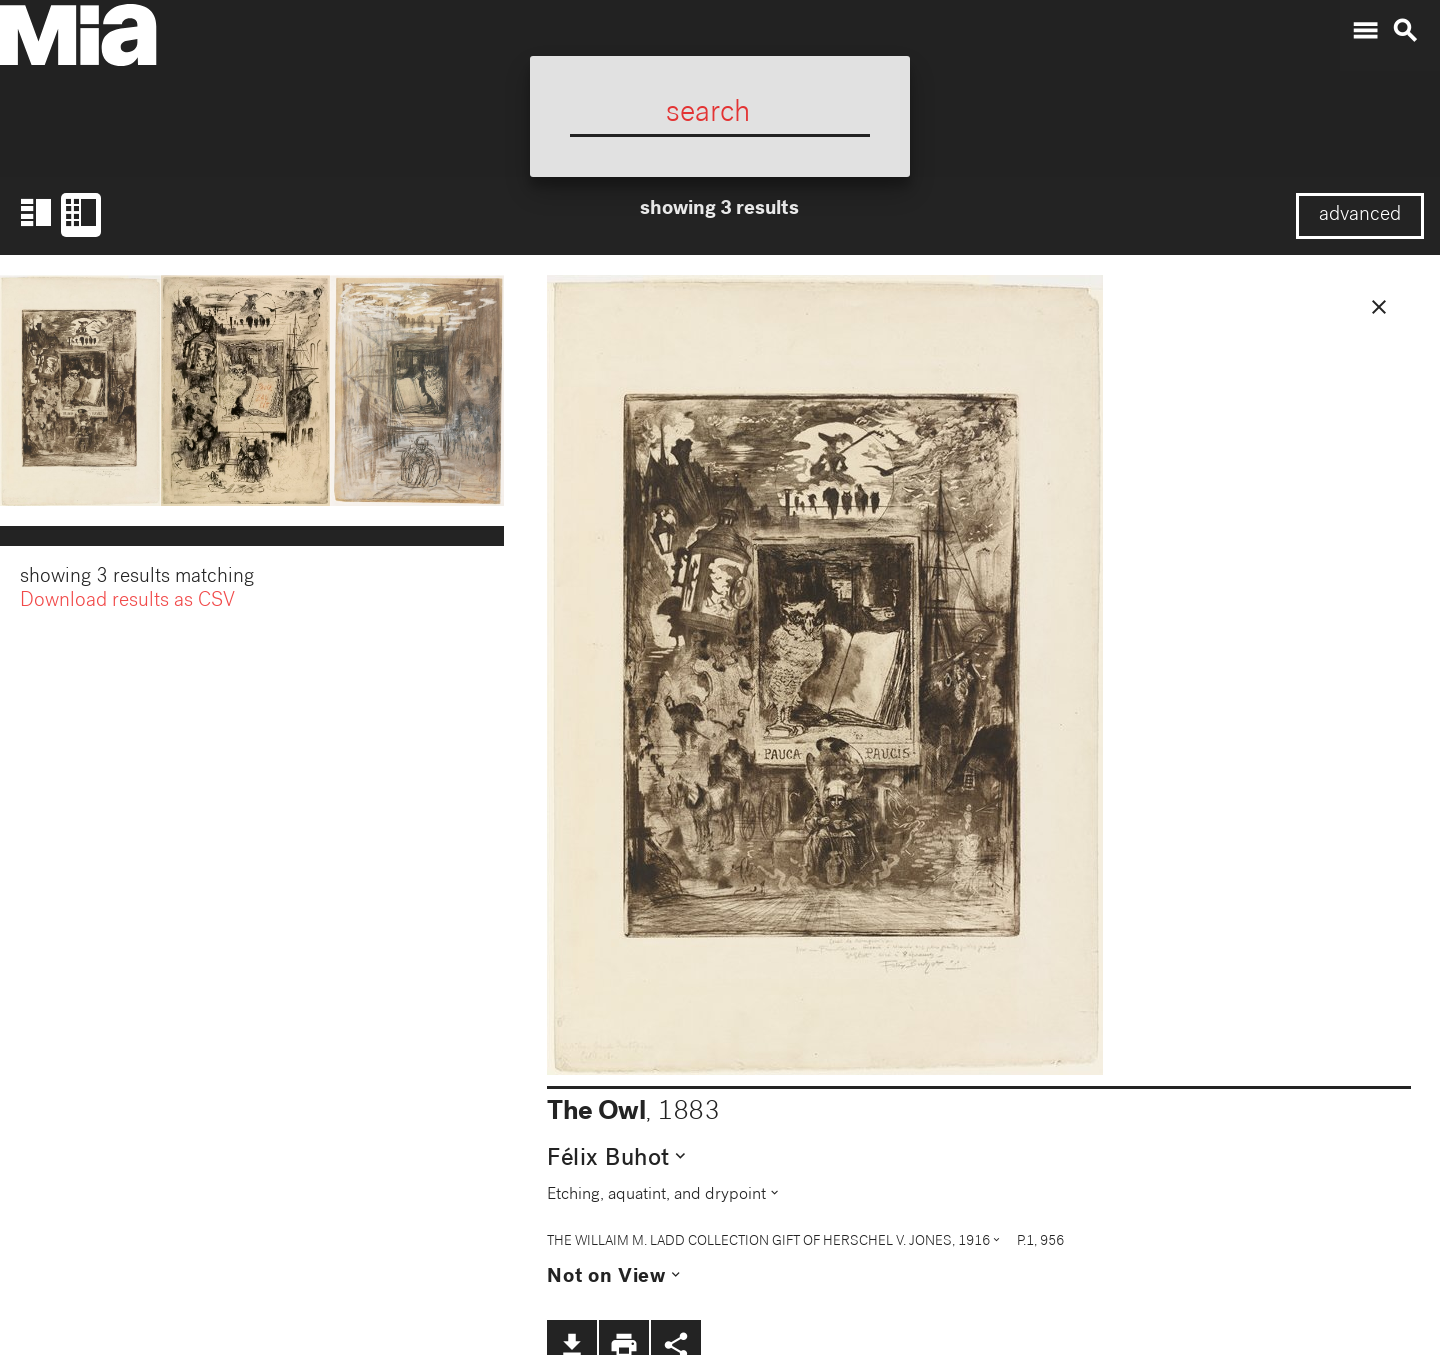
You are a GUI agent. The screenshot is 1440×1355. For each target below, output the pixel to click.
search (1405, 31)
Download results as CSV (127, 604)
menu (1365, 31)
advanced (1360, 216)
